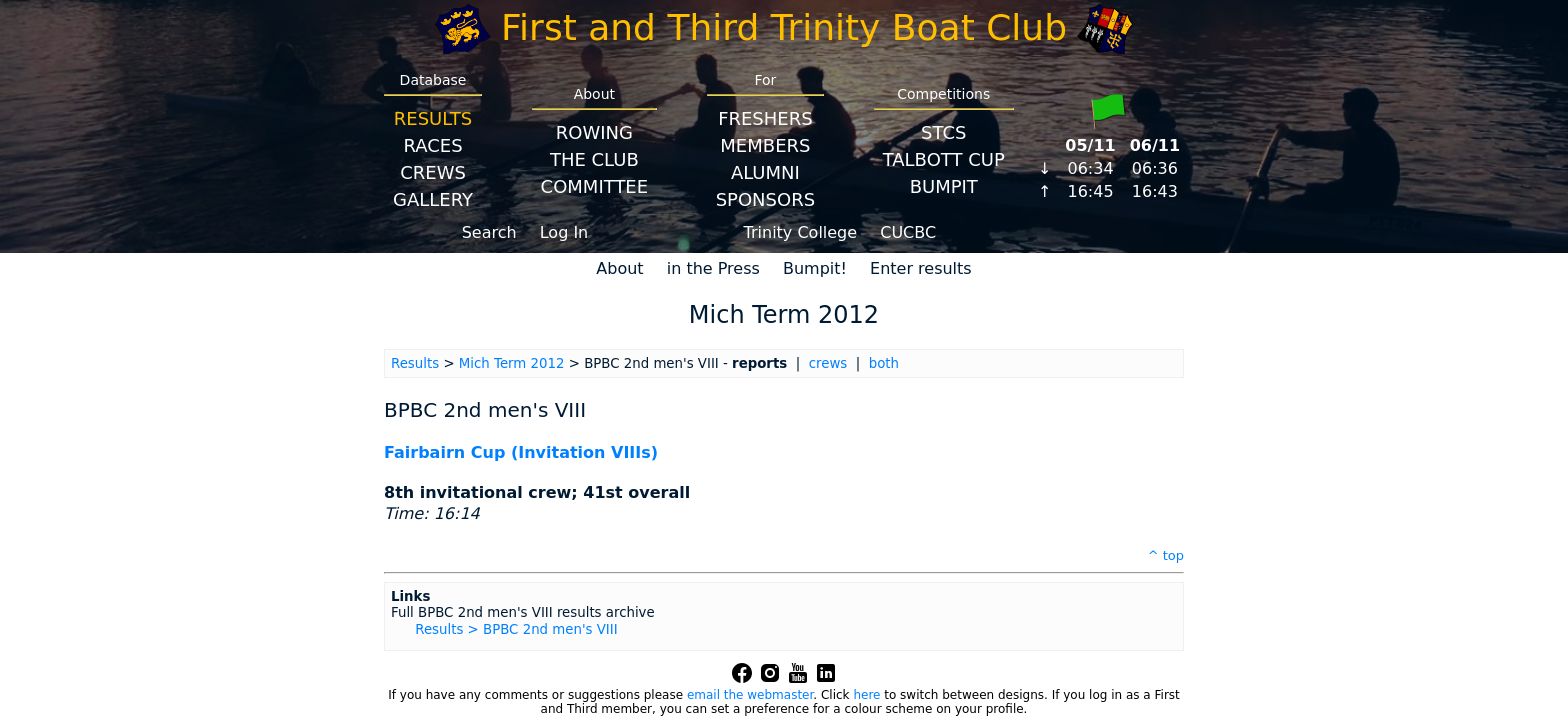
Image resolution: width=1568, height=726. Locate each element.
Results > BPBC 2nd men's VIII (516, 629)
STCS (943, 132)
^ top (1166, 555)
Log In (564, 232)
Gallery (433, 199)
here (866, 695)
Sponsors (765, 199)
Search (489, 232)
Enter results (921, 268)
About (619, 268)
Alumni (765, 172)
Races (432, 145)
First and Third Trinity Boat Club (784, 27)
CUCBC (908, 232)
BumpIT (944, 186)
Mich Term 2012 (512, 363)
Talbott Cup (944, 159)
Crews (433, 172)
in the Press (713, 268)
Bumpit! (815, 268)
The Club (594, 159)
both (884, 363)
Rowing (594, 132)
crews (828, 363)
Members (765, 145)
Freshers (765, 118)
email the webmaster (750, 695)
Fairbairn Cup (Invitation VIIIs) (521, 452)
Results (433, 118)
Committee (595, 186)
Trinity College (801, 232)
